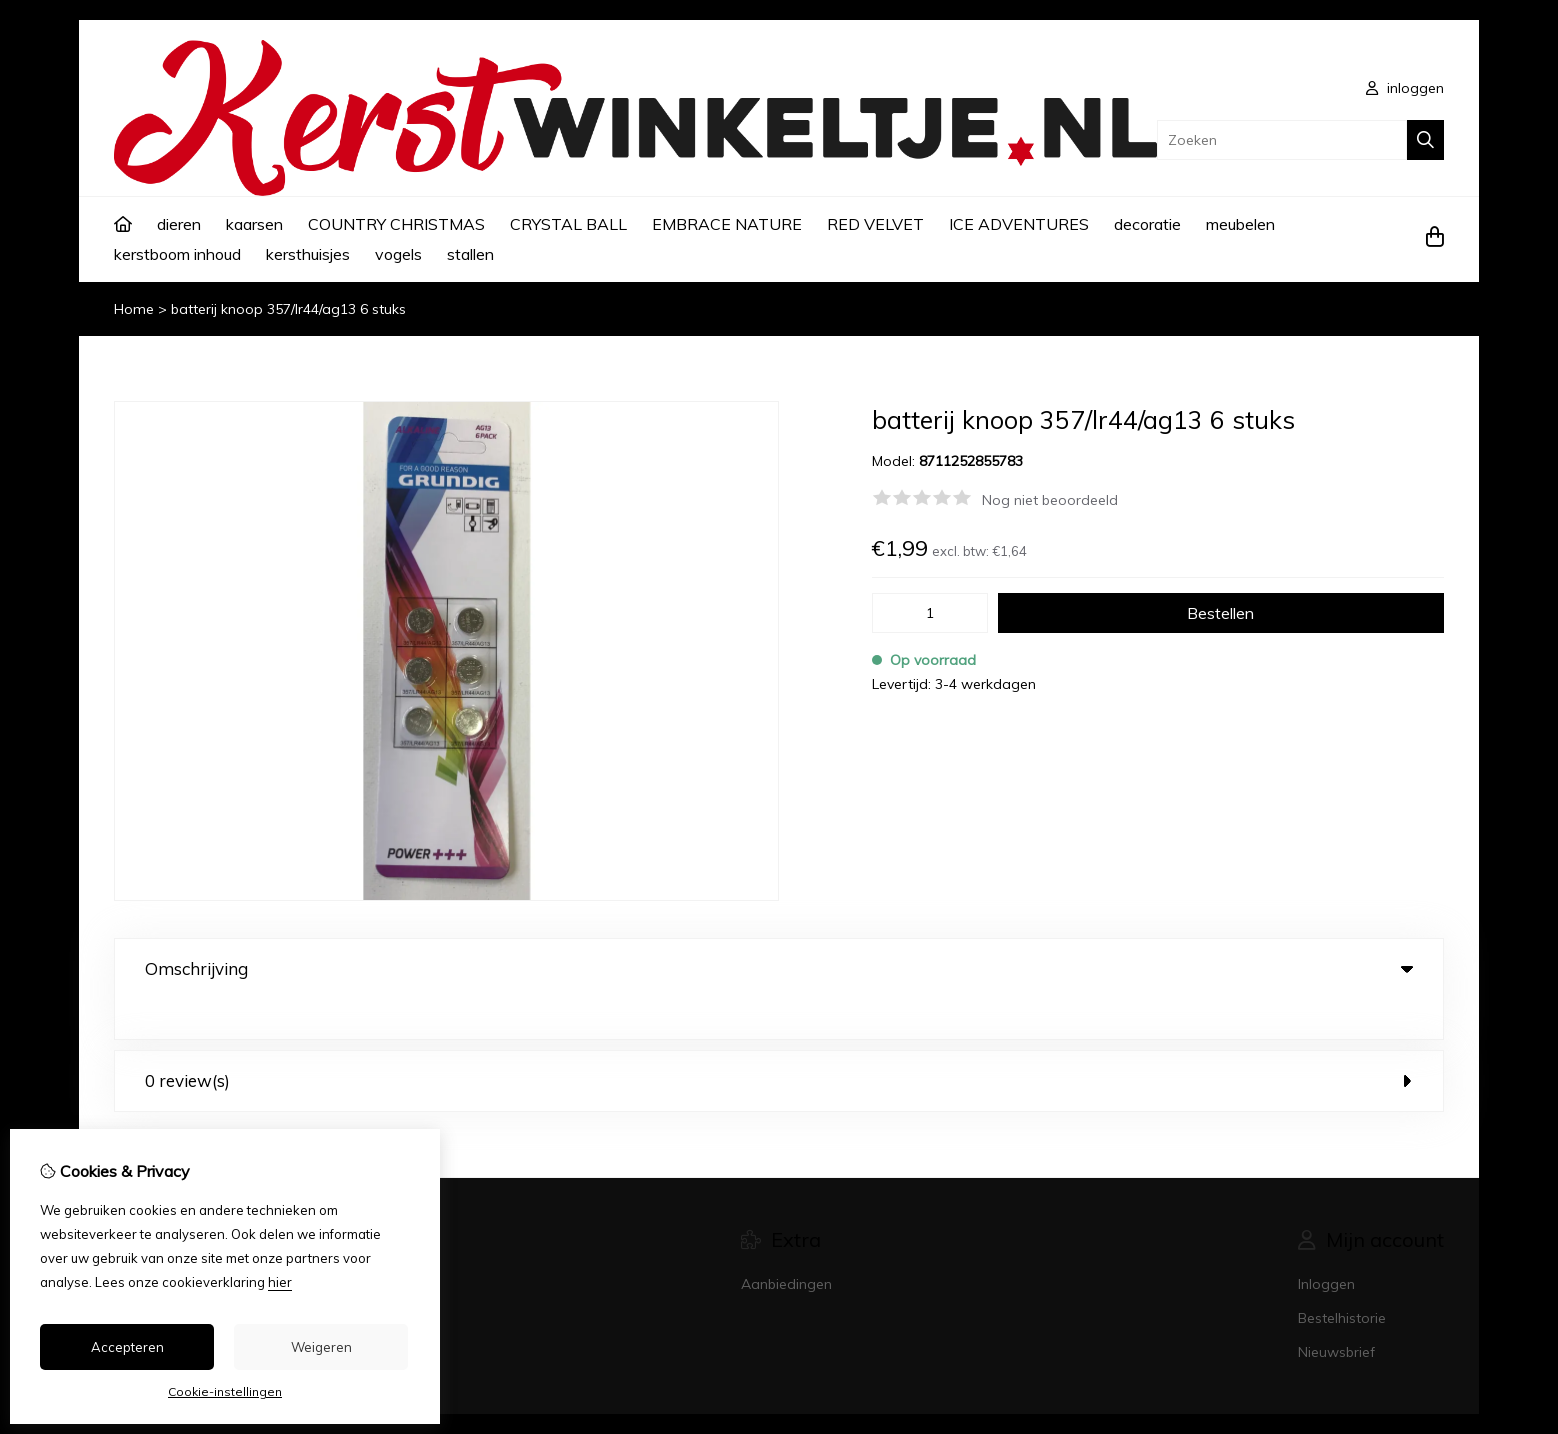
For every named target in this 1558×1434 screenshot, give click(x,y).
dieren (179, 224)
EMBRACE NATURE (727, 224)
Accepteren (127, 1347)
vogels (398, 254)
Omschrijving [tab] (779, 968)
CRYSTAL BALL (568, 224)
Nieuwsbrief (1336, 1312)
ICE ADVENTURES (1019, 224)
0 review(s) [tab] (779, 1040)
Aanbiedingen (786, 1244)
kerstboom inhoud (177, 254)
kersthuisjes (308, 254)
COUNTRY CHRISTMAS (396, 224)
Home (134, 309)
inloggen (1405, 88)
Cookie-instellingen (225, 1391)
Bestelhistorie (1342, 1278)
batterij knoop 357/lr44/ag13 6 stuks (288, 309)
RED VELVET (875, 224)
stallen (470, 254)
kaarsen (254, 224)
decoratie (1147, 224)
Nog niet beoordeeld (1050, 500)
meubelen (1240, 224)
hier (280, 1282)
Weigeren (321, 1347)
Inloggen (1326, 1244)
